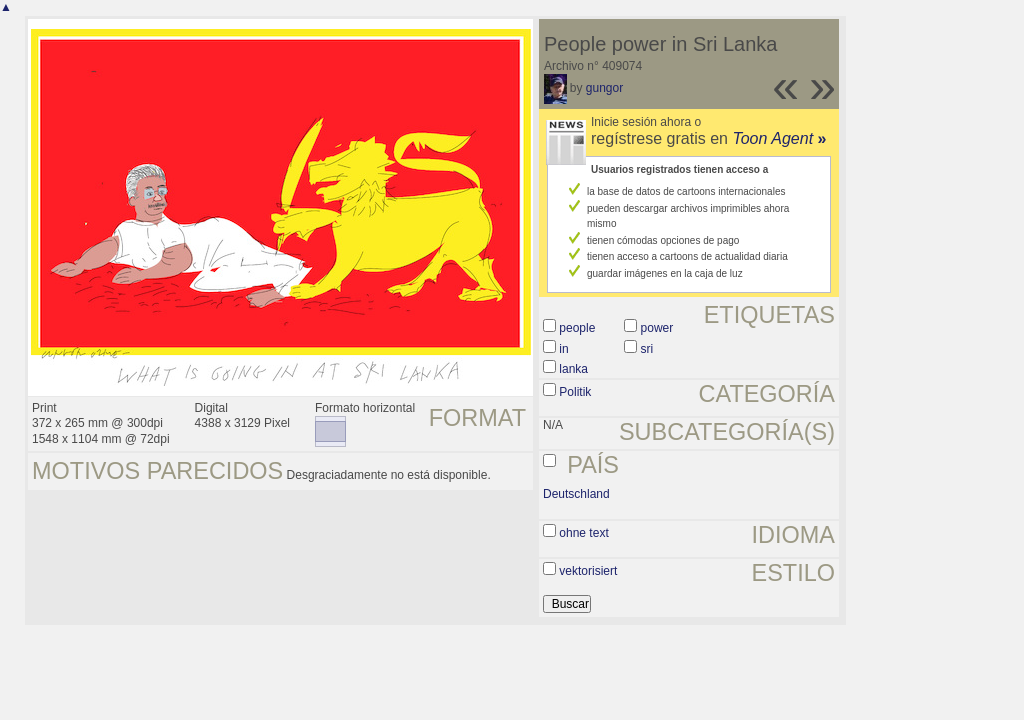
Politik (575, 392)
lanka (573, 369)
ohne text (583, 533)
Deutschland (576, 494)
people (577, 328)
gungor (604, 88)
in (563, 349)
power (657, 328)
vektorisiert (588, 571)
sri (647, 349)
